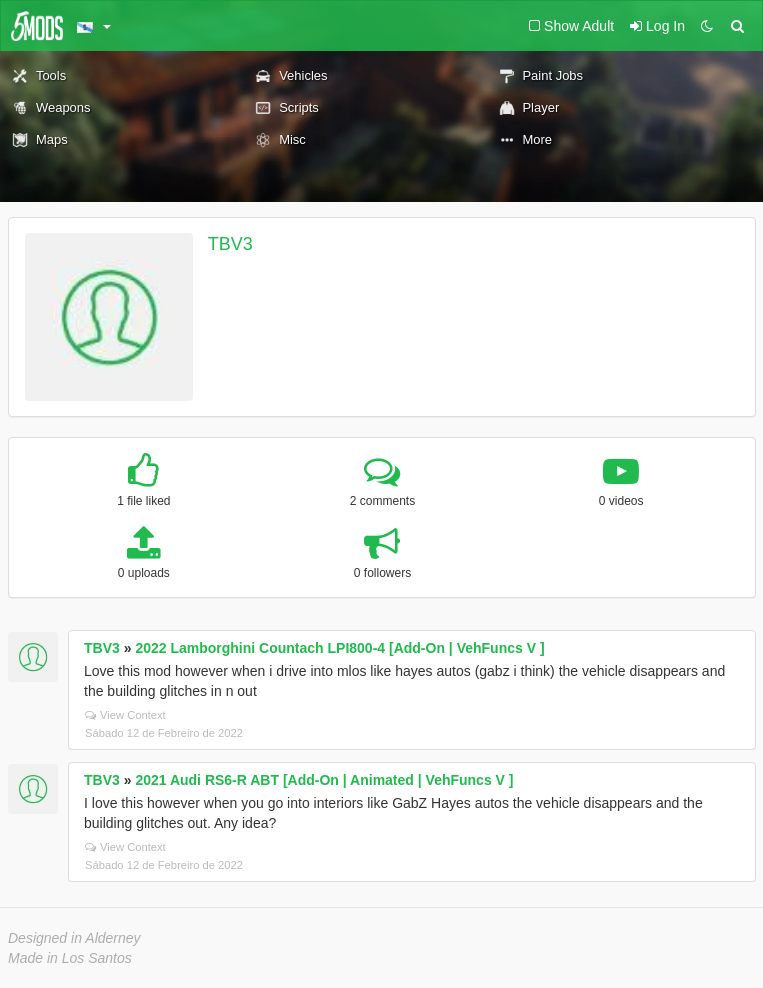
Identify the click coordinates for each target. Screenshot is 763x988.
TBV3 (230, 244)
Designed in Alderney (74, 938)
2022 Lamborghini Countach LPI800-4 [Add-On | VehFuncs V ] (339, 648)
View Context (125, 715)
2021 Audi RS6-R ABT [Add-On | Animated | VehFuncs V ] (324, 780)
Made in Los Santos (70, 958)
